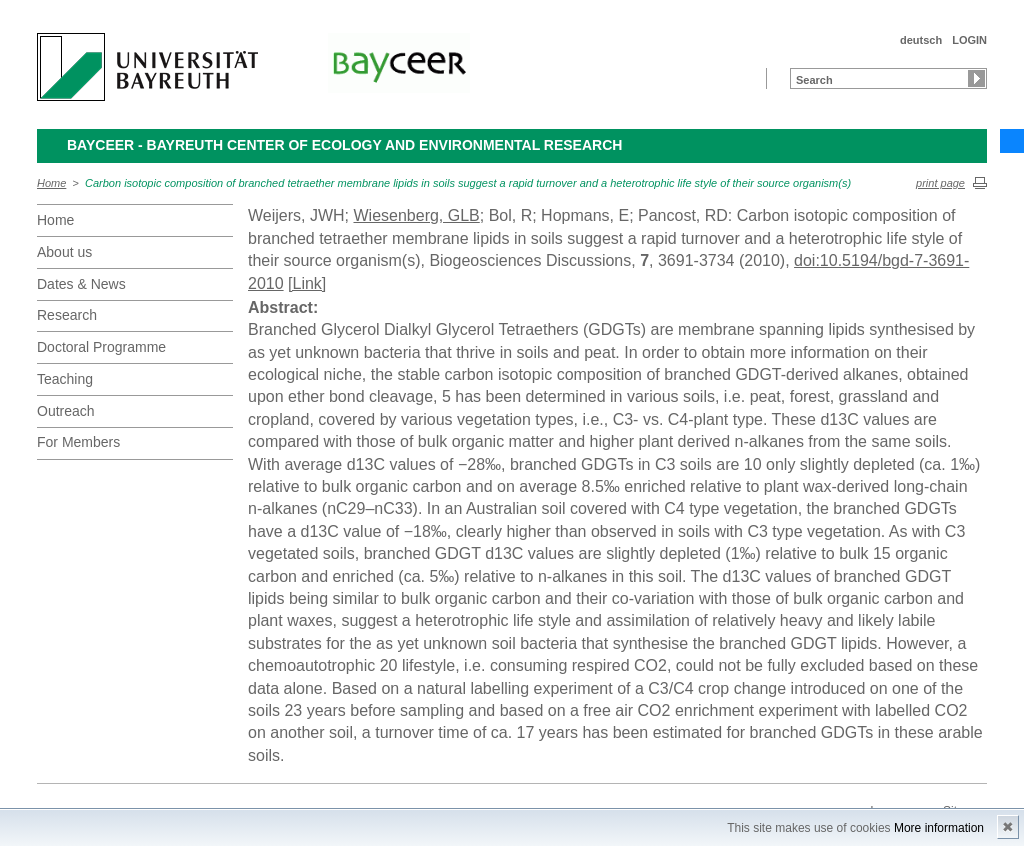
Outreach (66, 411)
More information (939, 828)
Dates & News (81, 284)
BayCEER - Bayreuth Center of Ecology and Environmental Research (344, 145)
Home (51, 183)
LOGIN (969, 40)
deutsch (921, 40)
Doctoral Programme (101, 347)
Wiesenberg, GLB (416, 215)
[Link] (307, 283)
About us (64, 252)
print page (940, 183)
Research (67, 315)
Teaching (65, 379)
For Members (78, 442)
